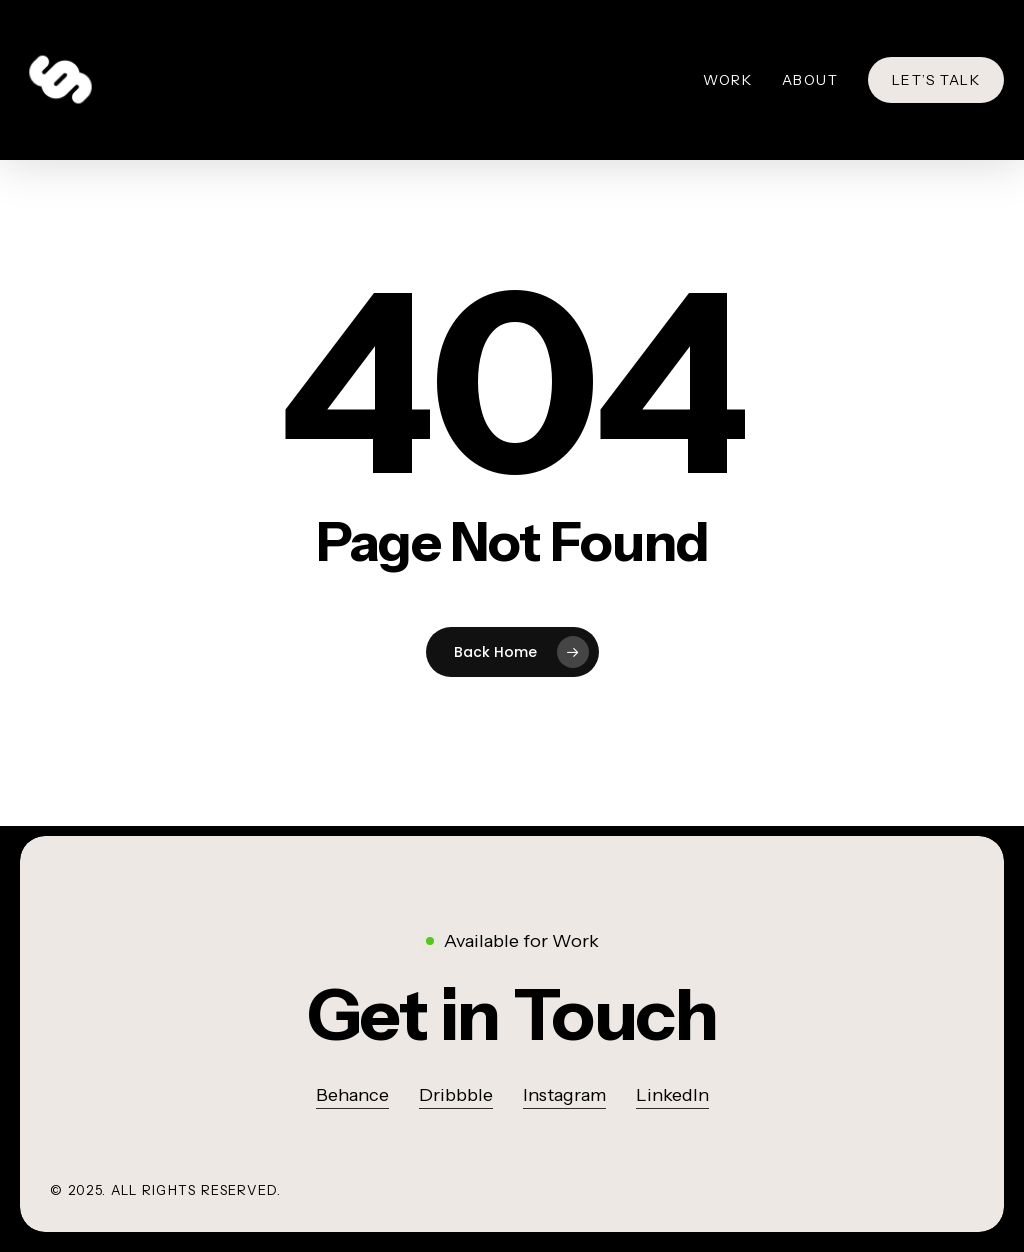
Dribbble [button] (456, 1095)
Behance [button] (352, 1095)
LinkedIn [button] (672, 1095)
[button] (512, 1014)
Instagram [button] (564, 1095)
